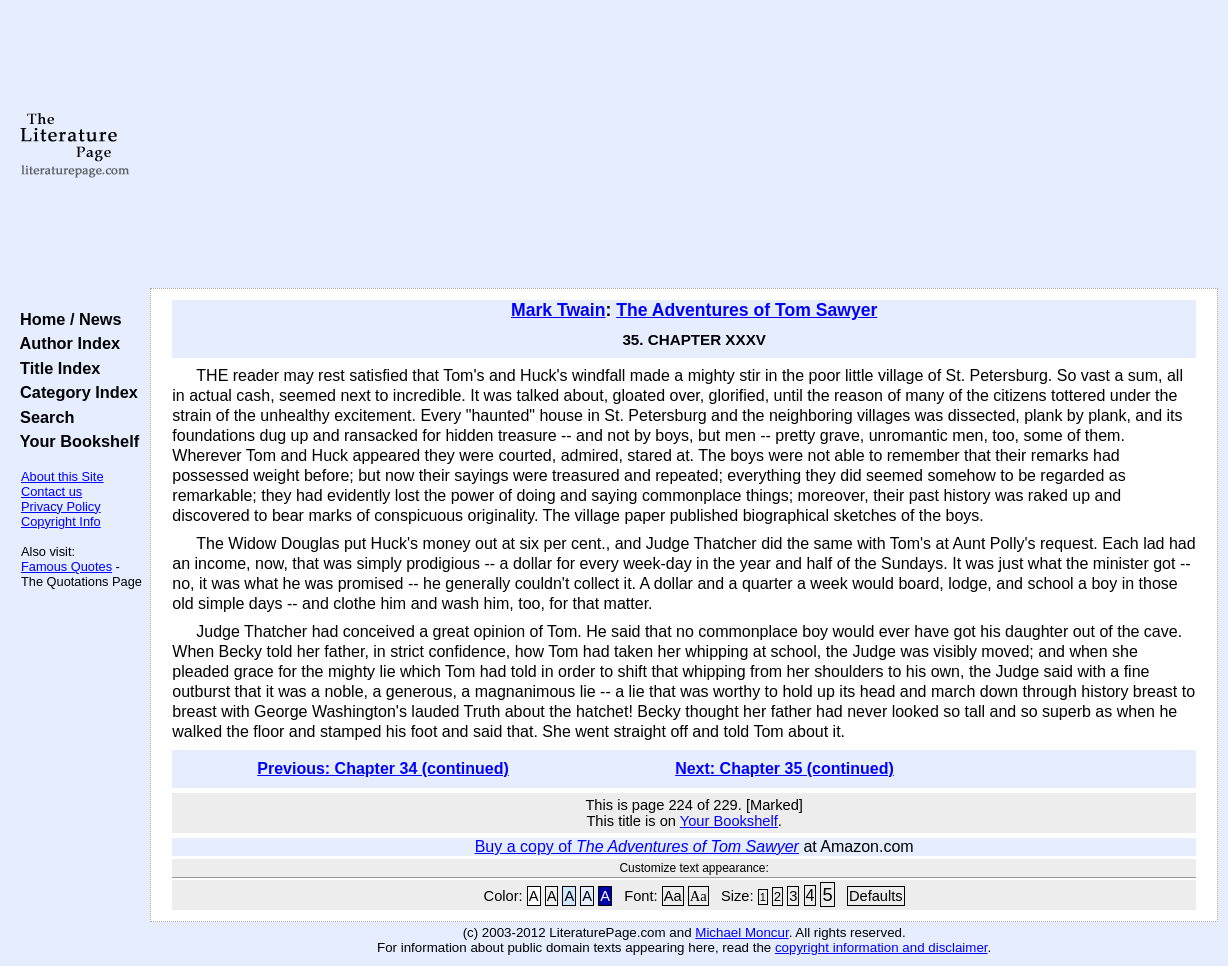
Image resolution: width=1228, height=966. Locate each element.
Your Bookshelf (75, 441)
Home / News (66, 319)
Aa (673, 896)
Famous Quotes (66, 566)
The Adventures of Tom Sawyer (746, 310)
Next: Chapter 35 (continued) (784, 768)
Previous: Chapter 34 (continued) (383, 768)
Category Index (74, 392)
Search (42, 417)
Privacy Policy (61, 506)
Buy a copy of (637, 846)
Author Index (65, 343)
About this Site (62, 476)
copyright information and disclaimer (881, 947)
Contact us (51, 491)
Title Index (55, 368)
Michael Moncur (741, 932)
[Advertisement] (684, 145)
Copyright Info (61, 521)
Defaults (876, 896)
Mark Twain (558, 310)
